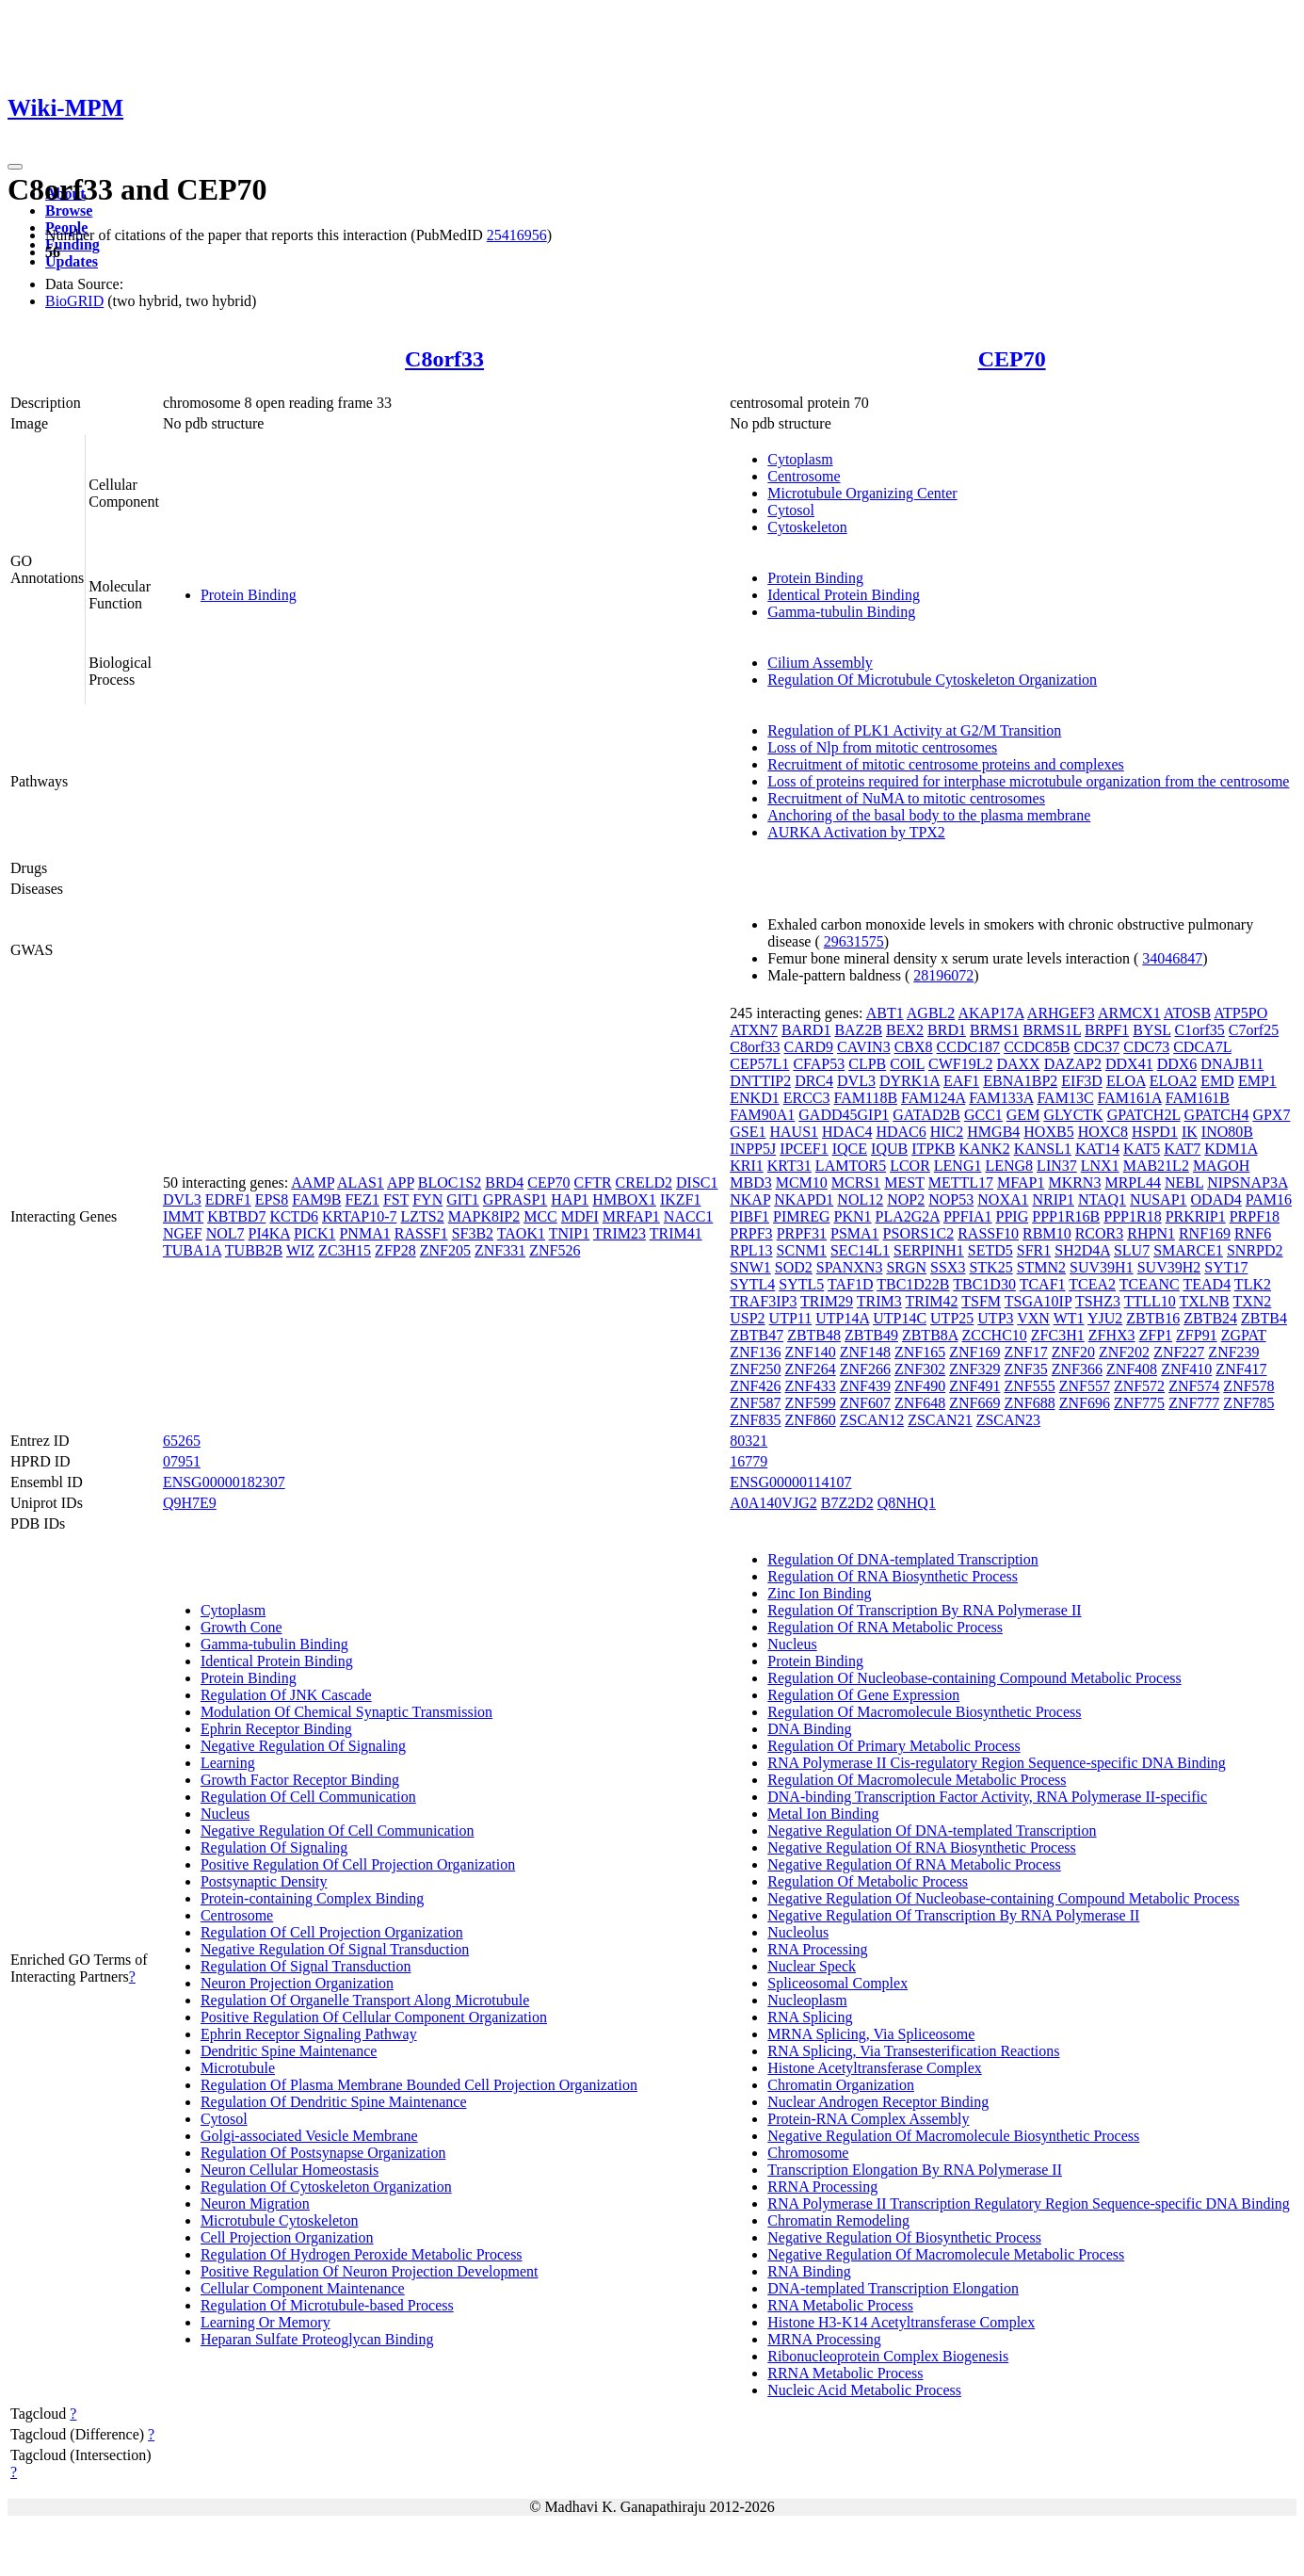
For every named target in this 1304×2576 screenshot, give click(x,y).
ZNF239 (1233, 1352)
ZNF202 (1124, 1352)
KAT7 (1182, 1149)
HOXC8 (1103, 1132)
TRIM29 (826, 1301)
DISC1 (696, 1183)
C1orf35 (1200, 1030)
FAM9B (316, 1199)
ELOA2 (1174, 1081)
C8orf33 (444, 359)
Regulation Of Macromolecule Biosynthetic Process (924, 1712)
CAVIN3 (864, 1047)
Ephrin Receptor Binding (276, 1729)
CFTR (593, 1183)
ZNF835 (755, 1420)
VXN (1033, 1318)
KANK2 (983, 1149)
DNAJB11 (1232, 1064)
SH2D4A (1082, 1250)
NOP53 (951, 1199)
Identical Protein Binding (843, 595)
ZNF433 (809, 1386)
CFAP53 (819, 1064)
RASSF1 (421, 1233)
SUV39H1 (1102, 1267)
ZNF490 (919, 1386)
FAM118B (865, 1098)
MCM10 (802, 1183)
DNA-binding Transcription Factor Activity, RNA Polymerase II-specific (987, 1797)
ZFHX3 (1111, 1335)
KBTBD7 (236, 1216)
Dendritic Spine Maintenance (289, 2051)
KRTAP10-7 (359, 1216)
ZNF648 (919, 1403)
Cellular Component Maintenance (303, 2288)
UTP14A (842, 1318)
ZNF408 (1131, 1369)
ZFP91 (1196, 1335)
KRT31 (789, 1166)
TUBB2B (253, 1250)
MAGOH (1221, 1166)
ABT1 (885, 1013)
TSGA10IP (1038, 1301)
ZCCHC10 (993, 1335)
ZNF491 (974, 1386)
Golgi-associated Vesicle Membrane (309, 2136)
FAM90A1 (762, 1115)
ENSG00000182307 (224, 1482)
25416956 (517, 235)
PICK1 (314, 1233)
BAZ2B (858, 1030)
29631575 (854, 941)
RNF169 (1205, 1233)
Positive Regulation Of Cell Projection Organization (358, 1864)
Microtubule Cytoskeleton (280, 2220)
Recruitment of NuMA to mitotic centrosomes (906, 798)
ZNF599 (809, 1403)
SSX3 (947, 1267)
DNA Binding (809, 1729)
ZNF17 (1025, 1352)
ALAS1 (360, 1183)
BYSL (1151, 1030)
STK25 (990, 1267)
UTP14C (899, 1318)
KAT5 (1141, 1149)
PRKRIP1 (1196, 1216)
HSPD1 (1155, 1132)
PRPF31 (802, 1233)
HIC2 (947, 1132)
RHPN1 (1151, 1233)
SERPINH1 (928, 1250)
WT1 (1069, 1318)
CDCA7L (1202, 1047)
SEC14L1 (860, 1250)
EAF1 (961, 1081)
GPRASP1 (515, 1199)
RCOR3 (1099, 1233)
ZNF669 (974, 1403)
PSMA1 (854, 1233)
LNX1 (1100, 1166)
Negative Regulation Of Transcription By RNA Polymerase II (953, 1915)
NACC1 (688, 1216)
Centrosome (803, 476)
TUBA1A (192, 1250)
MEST (904, 1183)
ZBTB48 (814, 1335)
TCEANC (1149, 1284)
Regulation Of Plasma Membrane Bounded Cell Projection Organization (419, 2085)
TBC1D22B (913, 1284)
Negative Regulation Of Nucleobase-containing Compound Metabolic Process (1003, 1898)
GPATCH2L (1144, 1115)
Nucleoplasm (806, 2000)
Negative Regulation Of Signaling (303, 1746)
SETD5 (990, 1250)
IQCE (849, 1149)
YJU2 (1104, 1318)
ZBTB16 (1153, 1318)
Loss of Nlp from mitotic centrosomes (882, 747)
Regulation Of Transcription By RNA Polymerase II (924, 1610)
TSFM (981, 1301)
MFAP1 (1020, 1183)
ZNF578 (1248, 1386)
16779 (748, 1461)
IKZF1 (680, 1199)
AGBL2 (931, 1013)
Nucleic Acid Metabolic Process (864, 2390)
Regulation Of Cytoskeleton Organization (326, 2187)
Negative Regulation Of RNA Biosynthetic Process (921, 1847)
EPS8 (272, 1199)
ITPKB (933, 1149)
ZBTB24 (1210, 1318)
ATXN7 (754, 1030)
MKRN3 (1074, 1183)
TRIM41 (676, 1233)
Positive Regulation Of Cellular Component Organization (374, 2017)
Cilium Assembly (820, 663)
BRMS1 (994, 1030)
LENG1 (958, 1166)
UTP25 (952, 1318)
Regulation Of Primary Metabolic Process (893, 1746)
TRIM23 (619, 1233)
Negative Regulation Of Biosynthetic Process (904, 2237)
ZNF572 (1139, 1386)
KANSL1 (1042, 1149)
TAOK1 (521, 1233)
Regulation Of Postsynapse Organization (323, 2153)
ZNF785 (1248, 1403)
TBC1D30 (984, 1284)
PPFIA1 (967, 1216)
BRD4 (504, 1183)
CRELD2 (644, 1183)
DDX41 (1129, 1064)
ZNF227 (1178, 1352)
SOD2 (794, 1267)
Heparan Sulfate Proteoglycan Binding (317, 2339)
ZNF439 (865, 1386)
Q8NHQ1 (906, 1503)
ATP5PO (1240, 1013)
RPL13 (751, 1250)
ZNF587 (755, 1403)
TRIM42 (932, 1301)
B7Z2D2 (847, 1503)
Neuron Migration (255, 2203)
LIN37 (1057, 1166)
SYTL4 (752, 1284)
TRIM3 (879, 1301)
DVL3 (182, 1199)
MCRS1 (855, 1183)
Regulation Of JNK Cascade (286, 1695)
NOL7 (225, 1233)
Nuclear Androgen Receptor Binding (878, 2102)
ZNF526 (554, 1250)
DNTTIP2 (760, 1081)
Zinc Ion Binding (819, 1593)
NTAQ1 (1102, 1199)
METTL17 (960, 1183)
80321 (748, 1441)
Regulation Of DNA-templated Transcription (902, 1559)
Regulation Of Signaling (274, 1847)
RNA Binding (808, 2271)
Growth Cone (241, 1627)
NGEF (182, 1233)
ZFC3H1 (1058, 1335)
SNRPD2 (1255, 1250)
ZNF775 (1139, 1403)
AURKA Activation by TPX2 (856, 832)
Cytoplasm (799, 459)
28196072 (943, 975)
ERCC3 (806, 1098)
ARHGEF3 (1061, 1013)
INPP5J (753, 1149)
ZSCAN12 (872, 1420)
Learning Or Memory (265, 2322)
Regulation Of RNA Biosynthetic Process (892, 1576)
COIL (907, 1064)
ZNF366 (1077, 1369)
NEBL (1184, 1183)
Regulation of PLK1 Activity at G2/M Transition (914, 730)
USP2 (747, 1318)
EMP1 (1257, 1081)
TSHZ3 (1097, 1301)
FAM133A (1001, 1098)
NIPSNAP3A (1247, 1183)
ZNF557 (1084, 1386)
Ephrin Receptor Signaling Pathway (309, 2034)
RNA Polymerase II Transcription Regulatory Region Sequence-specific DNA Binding (1028, 2203)
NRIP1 (1052, 1199)
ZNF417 (1240, 1369)
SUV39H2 (1169, 1267)
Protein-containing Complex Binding (312, 1898)
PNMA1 (364, 1233)
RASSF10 (988, 1233)
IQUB (889, 1149)
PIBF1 (749, 1216)
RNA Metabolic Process (840, 2305)
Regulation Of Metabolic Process (867, 1881)
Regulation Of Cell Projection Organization (332, 1932)
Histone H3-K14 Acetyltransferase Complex (901, 2322)
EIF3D (1082, 1081)
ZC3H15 (344, 1250)
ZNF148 (865, 1352)
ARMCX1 (1129, 1013)
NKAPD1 (803, 1199)
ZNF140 (809, 1352)
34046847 (1172, 958)
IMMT (183, 1216)
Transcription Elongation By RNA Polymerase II (914, 2170)
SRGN (906, 1267)
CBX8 (913, 1047)
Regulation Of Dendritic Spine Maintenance (334, 2102)
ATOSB (1187, 1013)
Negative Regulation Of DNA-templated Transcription (931, 1831)
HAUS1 (793, 1132)
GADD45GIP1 (843, 1115)
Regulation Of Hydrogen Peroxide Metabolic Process (362, 2254)
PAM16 (1269, 1199)
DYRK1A (909, 1081)
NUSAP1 (1158, 1199)
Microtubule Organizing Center (862, 493)
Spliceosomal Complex (837, 1983)
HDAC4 (847, 1132)
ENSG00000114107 (790, 1482)
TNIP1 (569, 1233)
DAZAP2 (1073, 1064)
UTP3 (995, 1318)
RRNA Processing (822, 2187)
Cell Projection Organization (287, 2237)
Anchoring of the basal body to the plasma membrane (928, 815)
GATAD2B (926, 1115)
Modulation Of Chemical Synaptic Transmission (346, 1712)
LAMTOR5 (850, 1166)
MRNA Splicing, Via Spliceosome (870, 2034)
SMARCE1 (1188, 1250)
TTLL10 (1150, 1301)
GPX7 (1271, 1115)
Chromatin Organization (840, 2085)
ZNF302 (919, 1369)
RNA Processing (817, 1949)
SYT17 (1226, 1267)
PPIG (1012, 1216)
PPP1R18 (1132, 1216)
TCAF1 (1043, 1284)
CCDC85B (1037, 1047)
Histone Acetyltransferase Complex (874, 2068)
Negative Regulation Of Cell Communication (338, 1831)
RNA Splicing (809, 2017)
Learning (228, 1763)
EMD (1217, 1081)
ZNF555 (1029, 1386)
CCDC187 (969, 1047)
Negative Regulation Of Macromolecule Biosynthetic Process (953, 2136)
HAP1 (569, 1199)
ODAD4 (1216, 1199)
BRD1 (946, 1030)
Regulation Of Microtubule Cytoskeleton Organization (932, 680)
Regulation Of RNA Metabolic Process (885, 1627)
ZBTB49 (871, 1335)
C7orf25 (1254, 1030)
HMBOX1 (624, 1199)
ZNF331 (500, 1250)
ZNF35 (1025, 1369)
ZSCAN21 (940, 1420)
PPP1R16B (1066, 1216)
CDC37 (1096, 1047)
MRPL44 (1132, 1183)
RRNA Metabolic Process (845, 2373)
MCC (540, 1216)
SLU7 (1132, 1250)
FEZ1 (361, 1199)
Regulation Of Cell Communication (308, 1797)
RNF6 (1252, 1233)
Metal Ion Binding (822, 1814)
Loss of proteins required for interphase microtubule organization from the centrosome (1028, 781)
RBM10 (1046, 1233)
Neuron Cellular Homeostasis (289, 2170)
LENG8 (1009, 1166)
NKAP (750, 1199)
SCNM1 (802, 1250)
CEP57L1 (759, 1064)
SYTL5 (801, 1284)
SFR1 (1034, 1250)
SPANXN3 (849, 1267)
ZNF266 (865, 1369)
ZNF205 (445, 1250)
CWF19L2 (960, 1064)
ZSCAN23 (1008, 1420)
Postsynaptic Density (264, 1881)
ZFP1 (1156, 1335)
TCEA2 (1092, 1284)
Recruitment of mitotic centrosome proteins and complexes (945, 764)
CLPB (867, 1064)
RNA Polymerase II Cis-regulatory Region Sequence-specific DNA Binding (996, 1763)
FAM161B (1198, 1098)
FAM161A (1130, 1098)
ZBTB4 (1264, 1318)
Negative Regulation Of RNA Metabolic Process (914, 1864)
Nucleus (225, 1814)
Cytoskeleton (806, 527)
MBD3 (750, 1183)
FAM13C (1065, 1098)
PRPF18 (1255, 1216)
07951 (182, 1461)
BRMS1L (1051, 1030)
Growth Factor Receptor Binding (300, 1780)
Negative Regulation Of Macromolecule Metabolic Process (945, 2254)
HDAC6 (901, 1132)
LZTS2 (422, 1216)
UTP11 (791, 1318)
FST (396, 1199)
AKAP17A (990, 1013)
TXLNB (1204, 1301)
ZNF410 (1186, 1369)
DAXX (1017, 1064)
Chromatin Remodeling (838, 2220)
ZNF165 (919, 1352)
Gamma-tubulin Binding (841, 612)
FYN (427, 1199)
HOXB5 (1048, 1132)
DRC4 (814, 1081)
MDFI (580, 1216)
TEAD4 (1207, 1284)
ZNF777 (1193, 1403)
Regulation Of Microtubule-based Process (327, 2305)
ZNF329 (974, 1369)
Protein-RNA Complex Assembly (868, 2119)
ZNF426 (755, 1386)
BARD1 (805, 1030)
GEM (1023, 1115)
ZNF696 (1084, 1403)
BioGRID (74, 301)
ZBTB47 (756, 1335)
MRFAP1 (631, 1216)
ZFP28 (395, 1250)
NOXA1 (1002, 1199)
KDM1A (1230, 1149)
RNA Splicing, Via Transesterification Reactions (913, 2051)
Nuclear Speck (811, 1966)
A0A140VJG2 (773, 1503)
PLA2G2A (908, 1216)
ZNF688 (1029, 1403)
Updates (71, 261)
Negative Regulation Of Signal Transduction (335, 1949)
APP (400, 1183)
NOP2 (906, 1199)
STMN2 (1041, 1267)
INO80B (1227, 1132)
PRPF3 (751, 1233)
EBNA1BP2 (1020, 1081)
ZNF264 (809, 1369)
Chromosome (807, 2153)
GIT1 (462, 1199)
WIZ (300, 1250)
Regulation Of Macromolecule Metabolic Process (916, 1780)
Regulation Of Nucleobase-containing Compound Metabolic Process (974, 1678)
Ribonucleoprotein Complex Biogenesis (887, 2356)
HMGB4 (993, 1132)
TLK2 (1252, 1284)
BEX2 (905, 1030)
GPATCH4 (1216, 1115)
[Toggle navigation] (15, 167)
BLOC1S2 (450, 1183)
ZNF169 (974, 1352)
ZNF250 (755, 1369)
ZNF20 (1073, 1352)
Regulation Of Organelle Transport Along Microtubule (365, 2000)
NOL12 (860, 1199)
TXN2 (1251, 1301)
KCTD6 (293, 1216)
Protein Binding (249, 595)
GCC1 (983, 1115)
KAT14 (1097, 1149)
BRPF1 (1107, 1030)
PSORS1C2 (919, 1233)
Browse (68, 211)
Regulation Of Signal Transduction (306, 1966)
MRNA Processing (823, 2339)
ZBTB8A (930, 1335)
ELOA (1126, 1081)
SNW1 (750, 1267)
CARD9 (808, 1047)
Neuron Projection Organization (297, 1983)
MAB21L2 (1156, 1166)
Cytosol (790, 510)
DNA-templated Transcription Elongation (893, 2288)
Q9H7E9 (190, 1503)
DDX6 (1177, 1064)
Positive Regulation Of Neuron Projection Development (370, 2271)
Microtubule (238, 2068)
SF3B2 (472, 1233)
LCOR (910, 1166)
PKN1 (853, 1216)
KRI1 (747, 1166)
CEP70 (1012, 359)
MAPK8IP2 (484, 1216)
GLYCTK (1073, 1115)
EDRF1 (228, 1199)
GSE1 (747, 1132)
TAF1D (851, 1284)
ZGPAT (1243, 1335)
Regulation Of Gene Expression (863, 1695)
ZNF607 (865, 1403)
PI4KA (269, 1233)
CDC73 (1146, 1047)
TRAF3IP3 (763, 1301)
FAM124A (933, 1098)
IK (1190, 1132)
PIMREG (801, 1216)
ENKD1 (754, 1098)
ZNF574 (1193, 1386)
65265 (182, 1441)
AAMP (312, 1183)
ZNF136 (755, 1352)
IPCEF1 (804, 1149)
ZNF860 (809, 1420)
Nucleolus (798, 1932)
